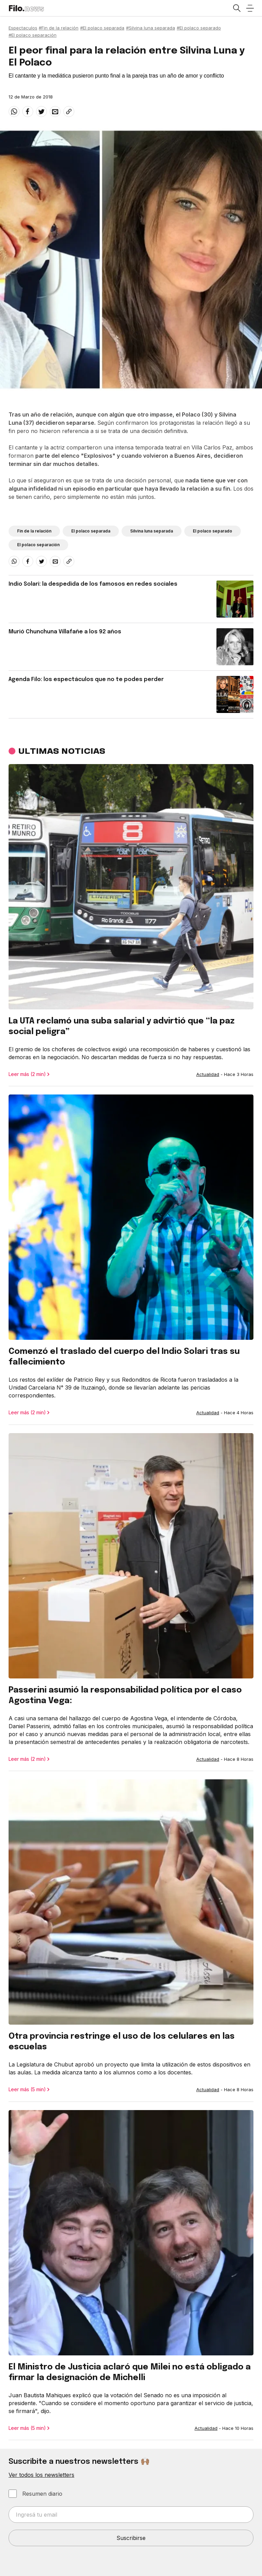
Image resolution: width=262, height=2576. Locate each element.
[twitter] (41, 111)
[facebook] (27, 111)
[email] (55, 111)
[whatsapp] (14, 111)
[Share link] (68, 111)
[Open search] (236, 8)
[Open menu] (250, 8)
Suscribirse (131, 2537)
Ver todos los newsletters (41, 2474)
